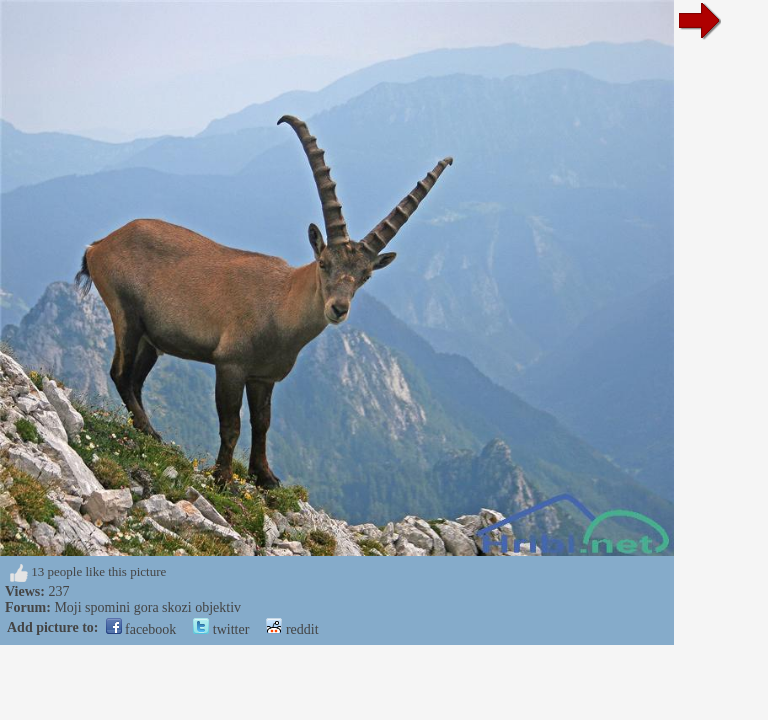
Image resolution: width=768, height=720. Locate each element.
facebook (141, 629)
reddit (292, 629)
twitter (221, 629)
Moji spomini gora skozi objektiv (147, 607)
